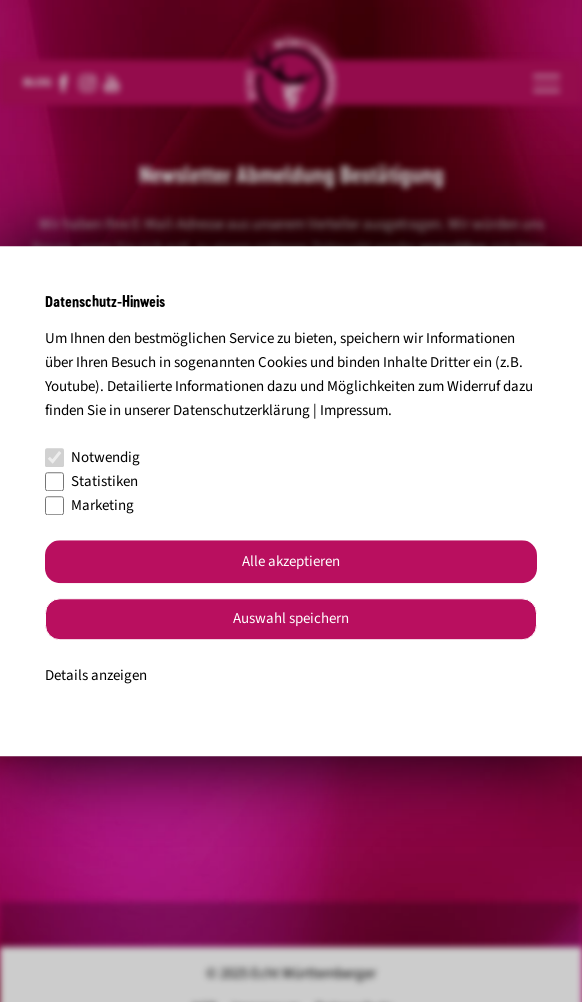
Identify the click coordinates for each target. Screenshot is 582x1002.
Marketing (89, 505)
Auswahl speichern (291, 619)
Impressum (354, 410)
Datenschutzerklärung (241, 410)
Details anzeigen (96, 675)
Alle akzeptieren (291, 561)
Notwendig (92, 457)
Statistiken (91, 481)
